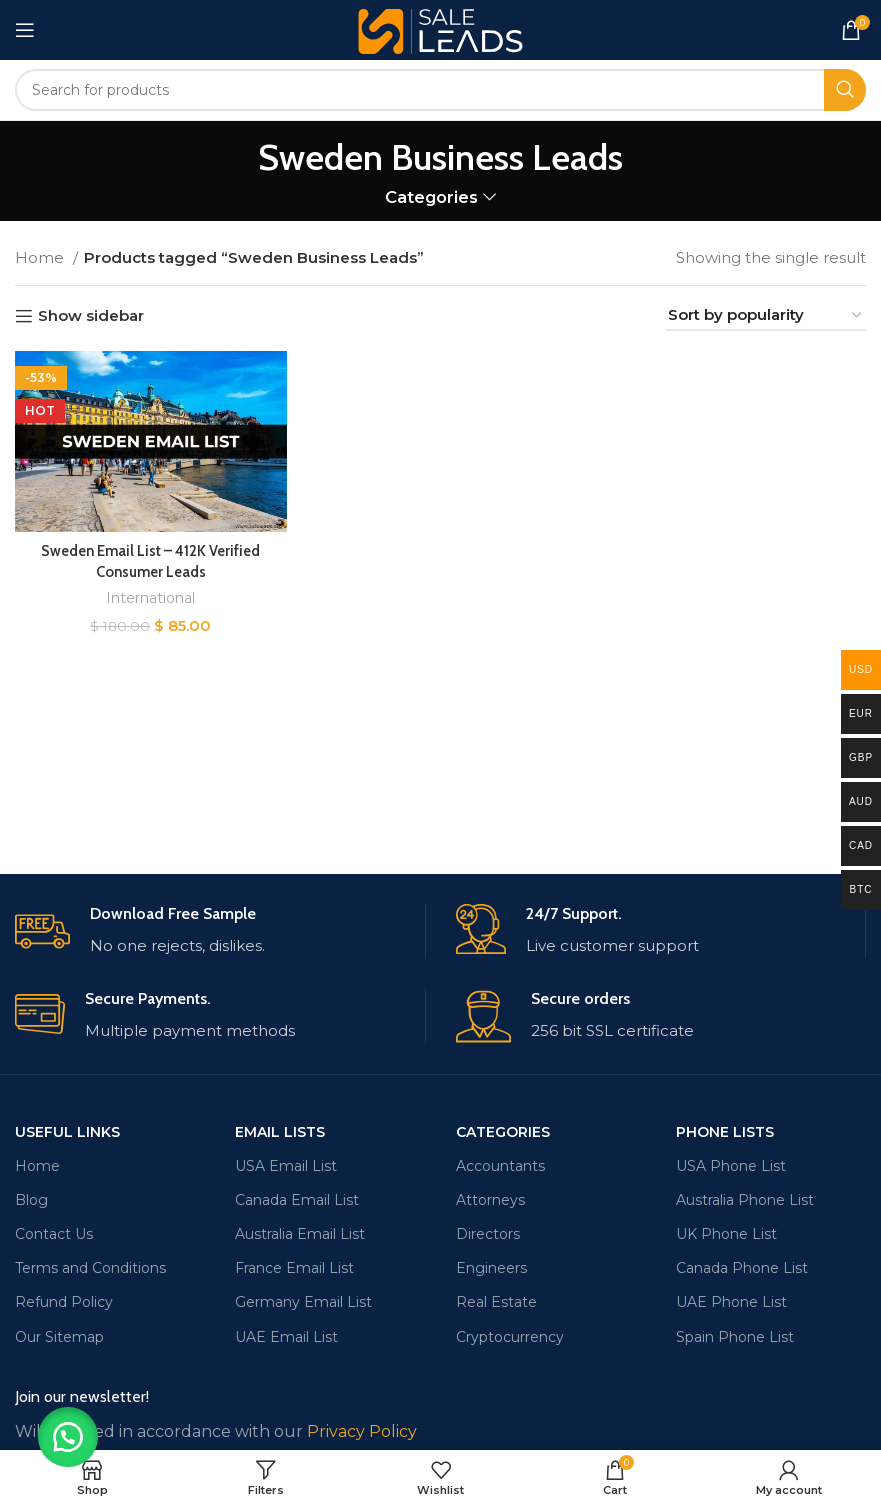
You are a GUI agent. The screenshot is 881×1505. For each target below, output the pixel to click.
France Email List (294, 1268)
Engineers (491, 1268)
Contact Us (54, 1234)
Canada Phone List (742, 1268)
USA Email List (286, 1166)
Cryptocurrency (510, 1337)
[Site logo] (440, 28)
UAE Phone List (731, 1302)
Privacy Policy (362, 1431)
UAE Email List (286, 1337)
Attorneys (490, 1200)
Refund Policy (64, 1302)
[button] (70, 1435)
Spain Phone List (735, 1337)
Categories (431, 197)
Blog (31, 1200)
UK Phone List (726, 1234)
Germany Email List (303, 1302)
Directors (488, 1234)
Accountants (500, 1166)
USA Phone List (731, 1166)
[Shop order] (766, 316)
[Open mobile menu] (25, 30)
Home (41, 257)
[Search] (440, 90)
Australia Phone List (745, 1200)
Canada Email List (297, 1200)
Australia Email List (300, 1234)
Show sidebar (91, 316)
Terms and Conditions (90, 1268)
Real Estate (496, 1302)
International (150, 597)
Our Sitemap (59, 1337)
